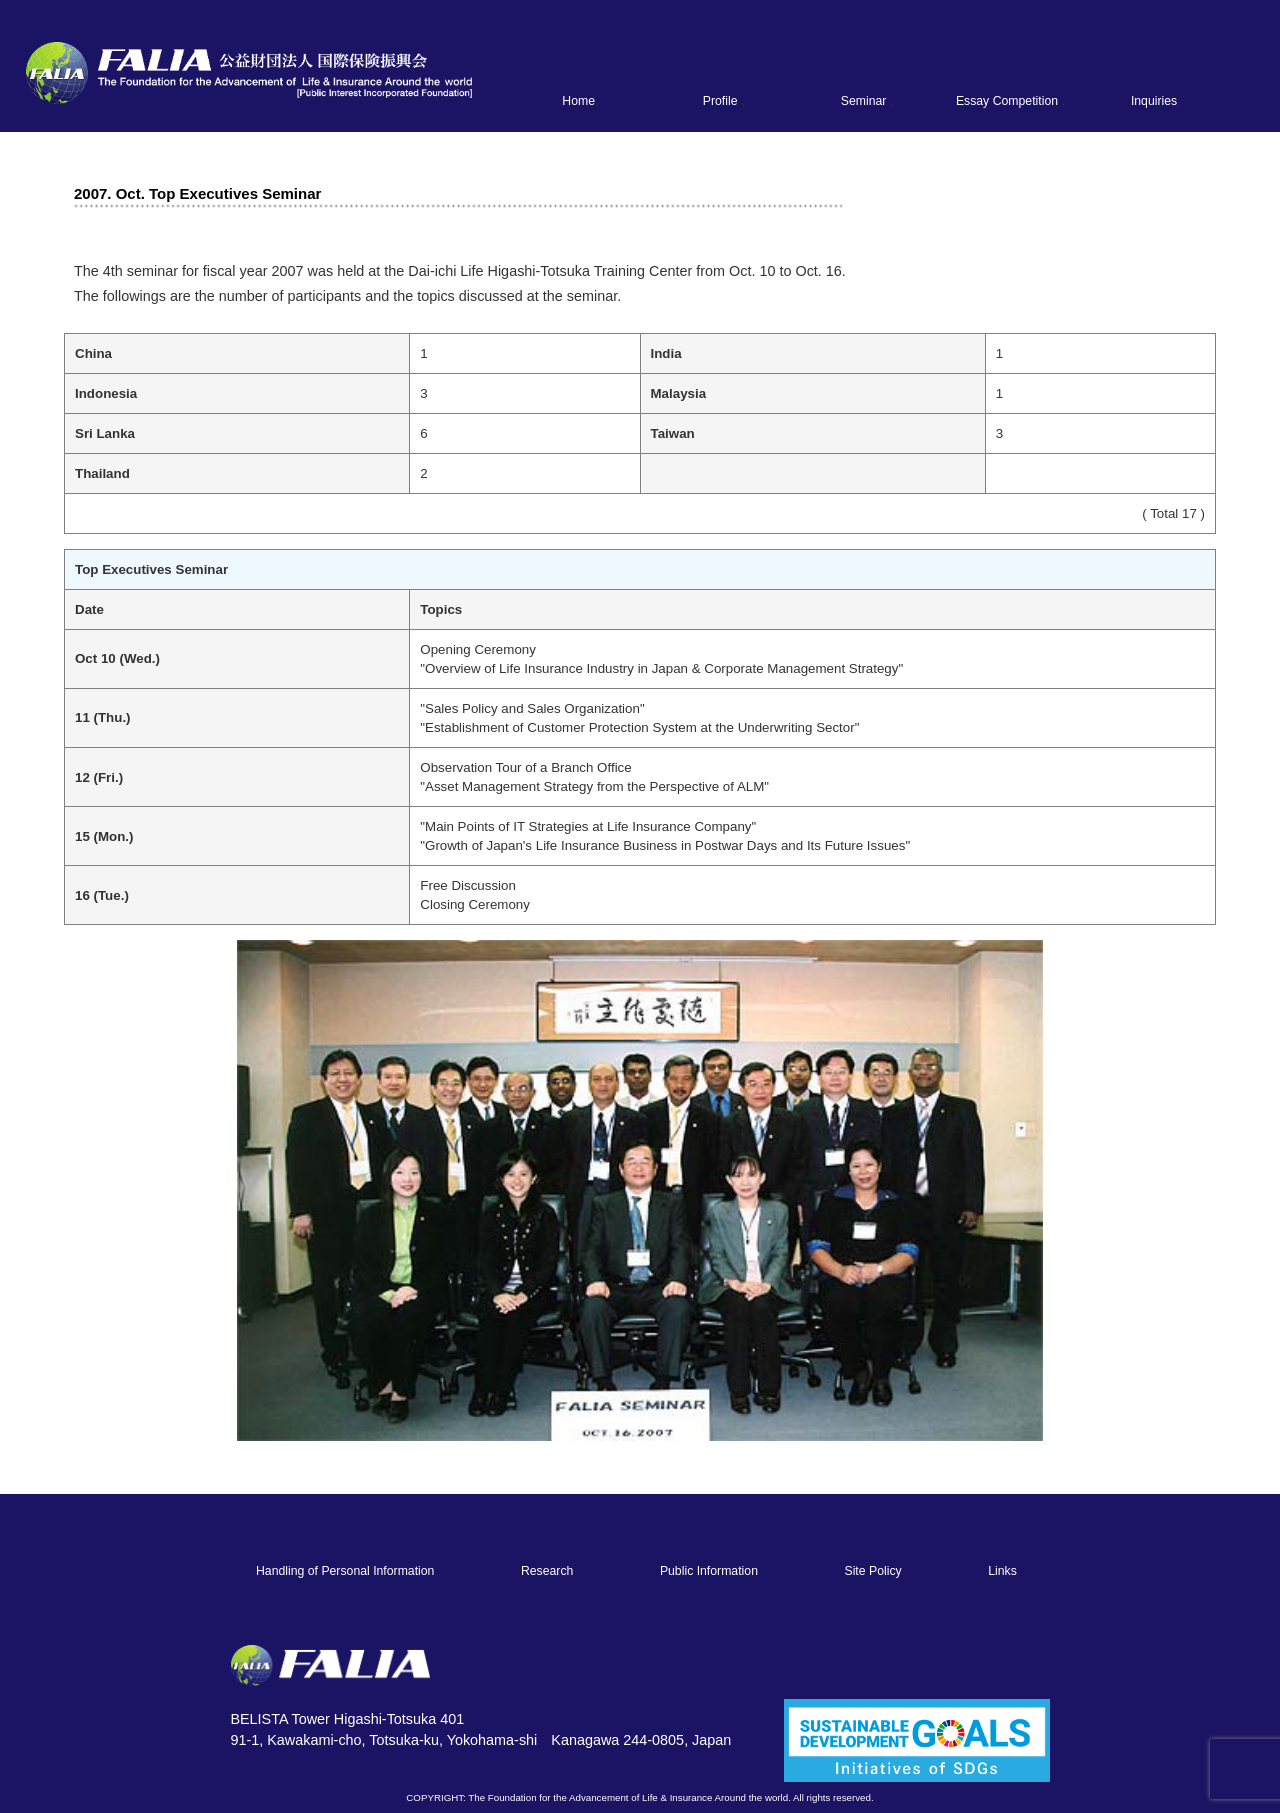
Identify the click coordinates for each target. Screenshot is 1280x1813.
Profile (720, 101)
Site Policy (872, 1571)
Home (578, 101)
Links (1002, 1571)
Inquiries (1154, 101)
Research (547, 1571)
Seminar (864, 101)
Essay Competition (1007, 101)
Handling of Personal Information (345, 1571)
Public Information (709, 1571)
